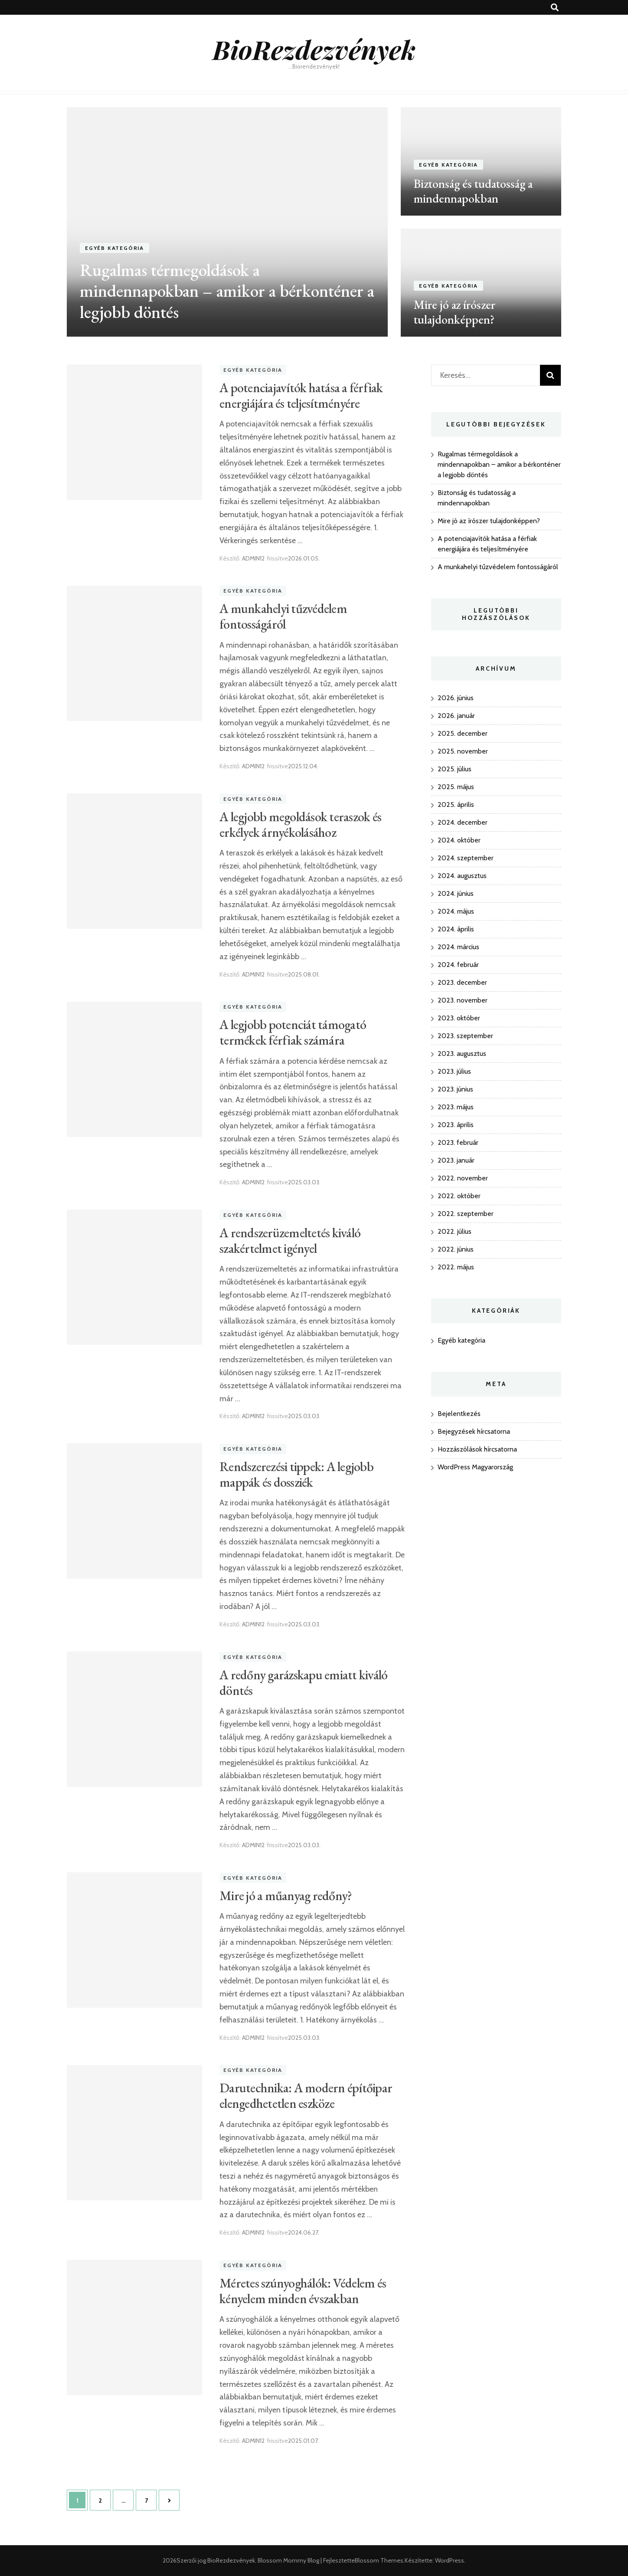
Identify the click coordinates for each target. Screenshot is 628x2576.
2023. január (456, 1160)
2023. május (456, 1107)
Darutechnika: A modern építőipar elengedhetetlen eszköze (305, 2095)
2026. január (456, 715)
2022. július (454, 1231)
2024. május (456, 911)
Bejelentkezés (459, 1413)
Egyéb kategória (114, 248)
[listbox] (314, 222)
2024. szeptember (466, 858)
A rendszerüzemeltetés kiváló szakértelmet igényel (289, 1240)
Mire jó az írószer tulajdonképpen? (454, 312)
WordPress (449, 2560)
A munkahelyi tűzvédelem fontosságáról (283, 616)
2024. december (462, 822)
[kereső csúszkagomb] (555, 7)
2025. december (462, 733)
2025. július (454, 769)
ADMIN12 (253, 558)
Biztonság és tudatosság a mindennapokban (473, 191)
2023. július (454, 1071)
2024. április (456, 929)
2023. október (459, 1018)
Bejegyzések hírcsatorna (474, 1431)
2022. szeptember (466, 1213)
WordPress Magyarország (475, 1467)
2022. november (463, 1178)
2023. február (458, 1142)
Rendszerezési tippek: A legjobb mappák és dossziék (296, 1474)
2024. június (456, 893)
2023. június (455, 1089)
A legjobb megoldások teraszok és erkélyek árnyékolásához (300, 824)
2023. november (462, 1000)
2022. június (456, 1249)
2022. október (459, 1196)
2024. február (458, 964)
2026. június (456, 698)
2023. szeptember (465, 1036)
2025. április (456, 804)
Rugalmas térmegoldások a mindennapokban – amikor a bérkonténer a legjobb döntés (227, 291)
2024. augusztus (462, 876)
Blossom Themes (379, 2560)
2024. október (459, 840)
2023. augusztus (462, 1053)
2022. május (456, 1267)
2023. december (462, 982)
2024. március (458, 947)
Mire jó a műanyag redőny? (285, 1895)
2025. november (463, 751)
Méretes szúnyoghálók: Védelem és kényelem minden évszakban (302, 2290)
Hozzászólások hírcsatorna (477, 1449)
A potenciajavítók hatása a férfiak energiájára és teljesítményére (301, 395)
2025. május (456, 787)
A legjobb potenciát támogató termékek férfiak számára (292, 1032)
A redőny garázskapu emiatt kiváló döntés (303, 1682)
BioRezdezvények (314, 49)
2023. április (456, 1125)
